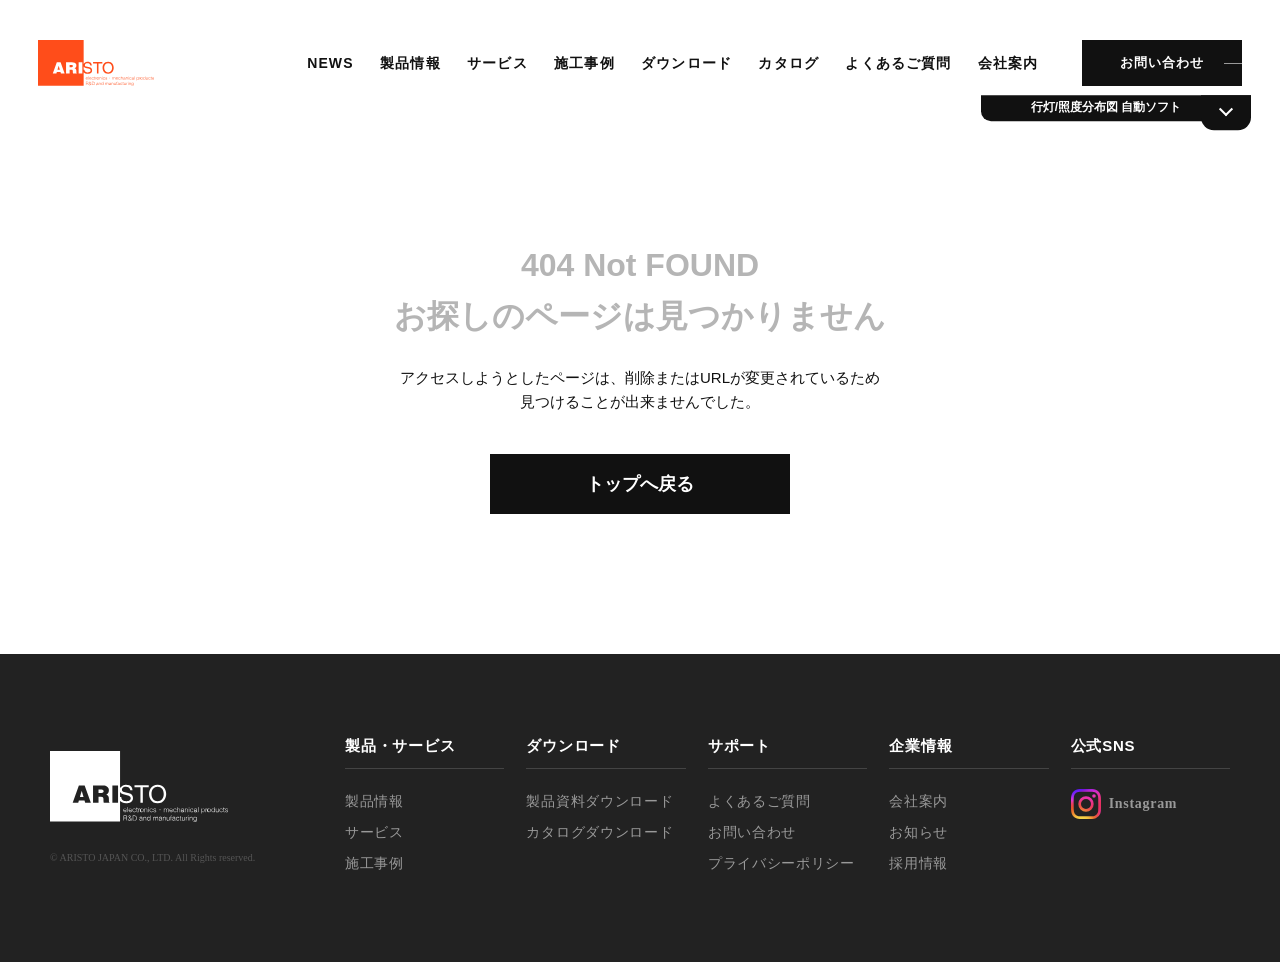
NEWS (329, 65)
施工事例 (583, 65)
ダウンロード (685, 65)
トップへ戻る (640, 484)
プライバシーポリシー (781, 863)
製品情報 (409, 65)
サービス (496, 65)
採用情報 (918, 863)
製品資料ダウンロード (599, 801)
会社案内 (1006, 65)
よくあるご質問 (897, 65)
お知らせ (918, 832)
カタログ (787, 65)
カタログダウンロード (599, 832)
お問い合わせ (1160, 64)
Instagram (1124, 804)
